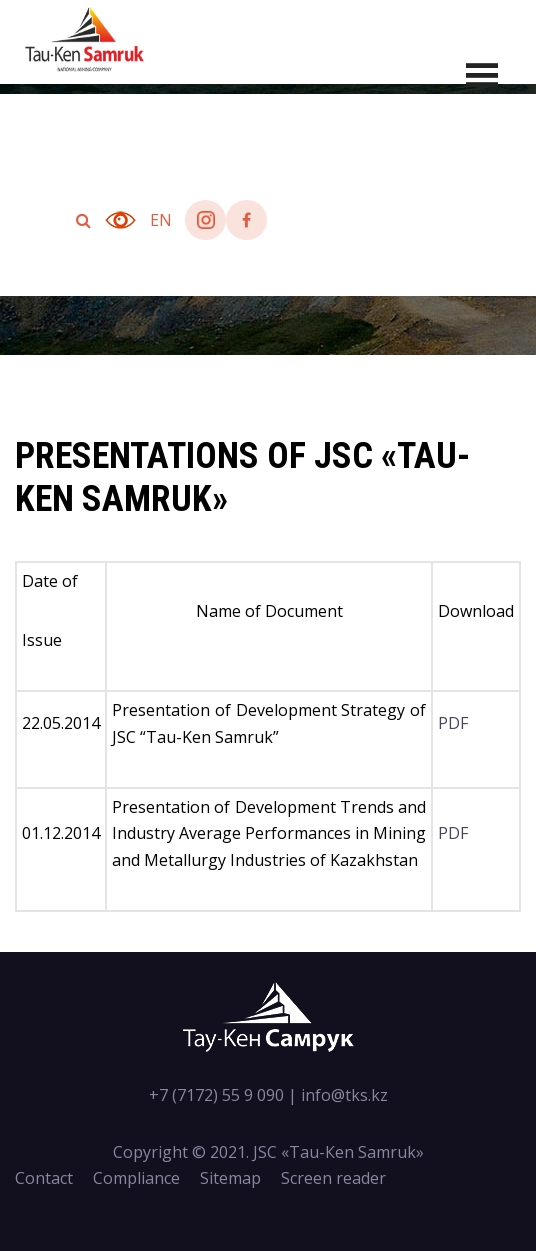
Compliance (136, 1178)
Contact (44, 1178)
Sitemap (230, 1178)
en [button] (161, 220)
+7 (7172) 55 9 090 (216, 1095)
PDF (453, 723)
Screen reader (333, 1178)
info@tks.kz (344, 1095)
